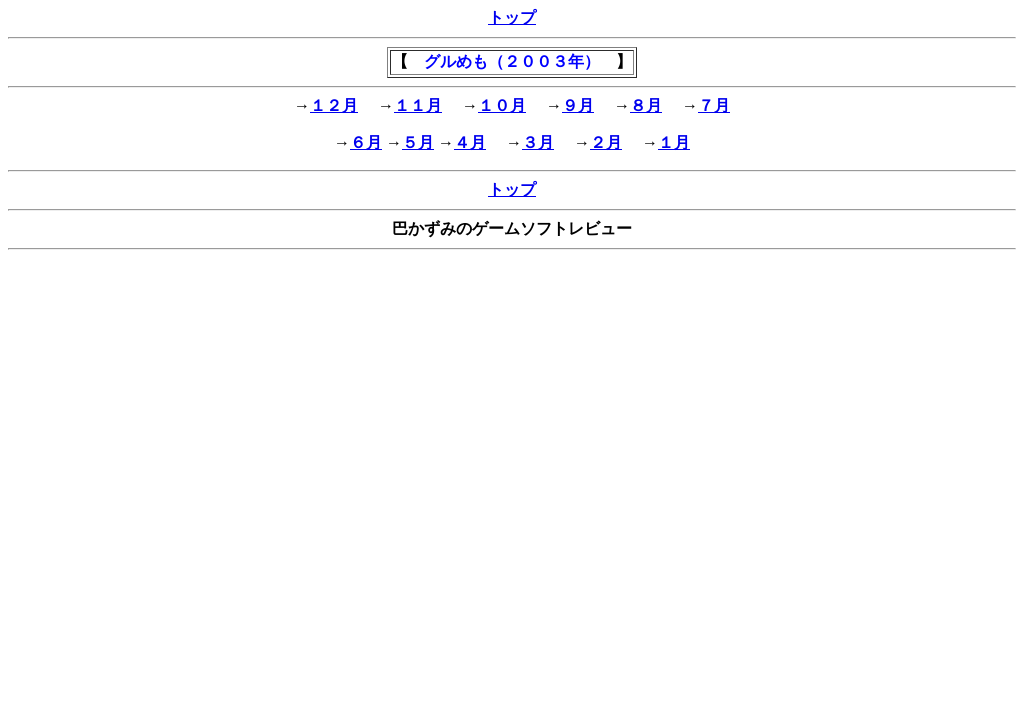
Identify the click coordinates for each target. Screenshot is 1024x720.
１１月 (418, 105)
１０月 (502, 105)
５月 (418, 142)
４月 (470, 142)
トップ (512, 17)
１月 (674, 142)
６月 (366, 142)
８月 (646, 105)
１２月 (334, 105)
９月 (578, 105)
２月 (606, 142)
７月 (714, 105)
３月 (538, 142)
